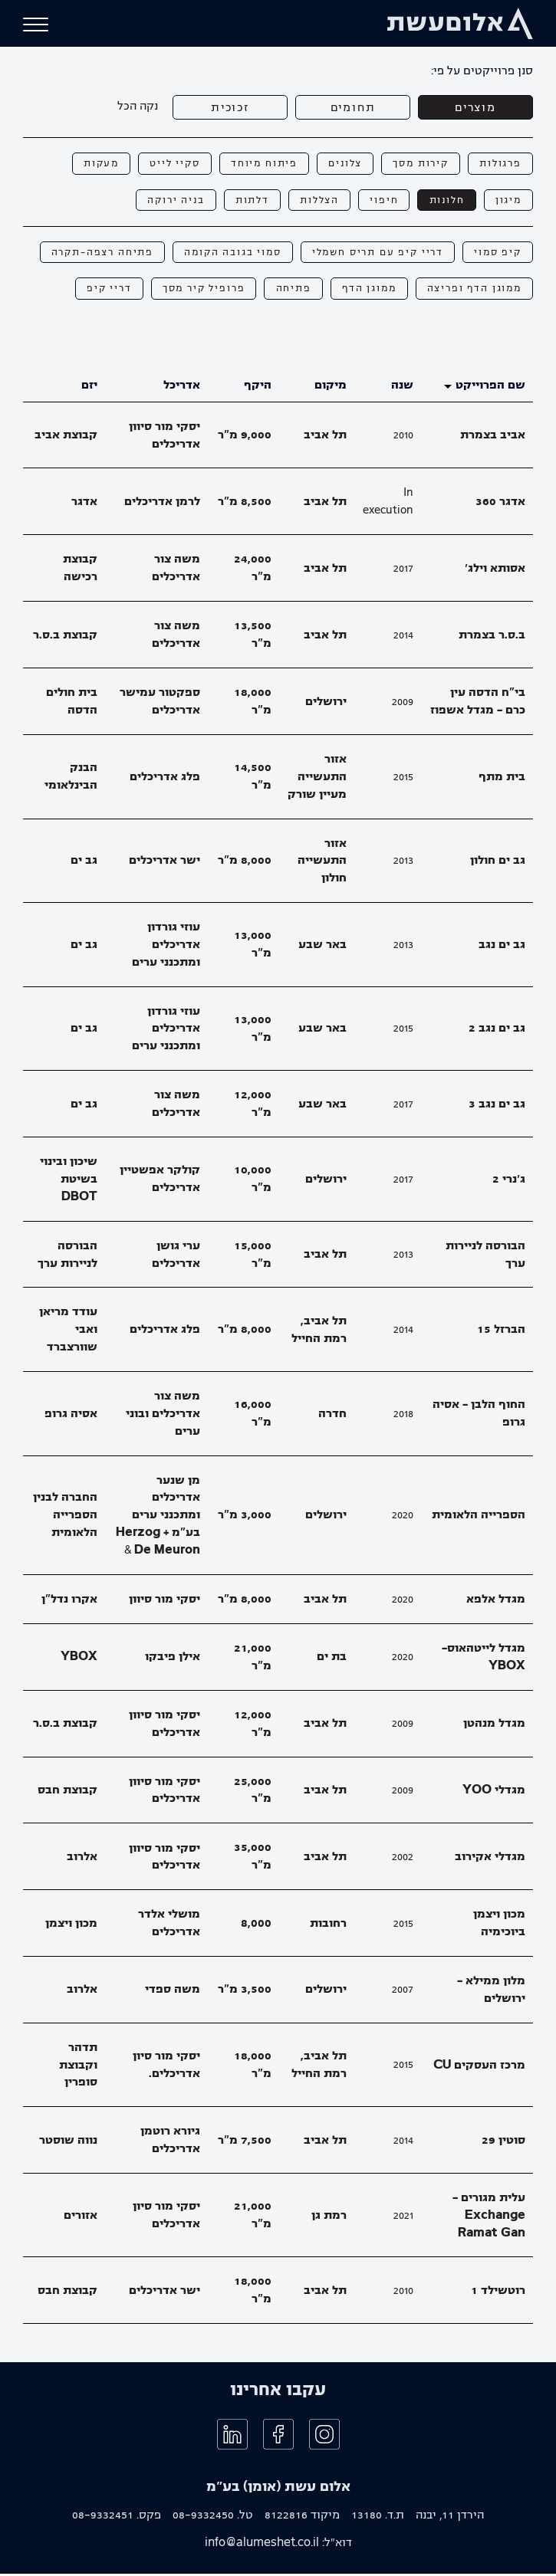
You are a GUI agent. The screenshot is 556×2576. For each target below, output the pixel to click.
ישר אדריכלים (164, 863)
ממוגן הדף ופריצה (472, 291)
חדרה (332, 1415)
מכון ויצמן (71, 1925)
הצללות (312, 200)
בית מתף (502, 779)
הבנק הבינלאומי (70, 779)
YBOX (79, 1659)
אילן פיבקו (172, 1659)
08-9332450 (203, 2518)
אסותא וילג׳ (495, 570)
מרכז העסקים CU (479, 2067)
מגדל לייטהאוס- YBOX (483, 1659)
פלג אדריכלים (165, 779)
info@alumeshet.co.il (262, 2545)
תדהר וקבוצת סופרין (78, 2067)
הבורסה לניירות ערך (485, 1257)
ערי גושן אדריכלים (176, 1257)
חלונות (444, 200)
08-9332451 (102, 2518)
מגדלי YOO (493, 1793)
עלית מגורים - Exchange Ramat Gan (488, 2218)
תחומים (353, 107)
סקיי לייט (163, 164)
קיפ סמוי (496, 254)
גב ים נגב (502, 947)
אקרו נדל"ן (69, 1601)
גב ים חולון (497, 863)
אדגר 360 (500, 504)
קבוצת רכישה (80, 571)
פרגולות (499, 164)
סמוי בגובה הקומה (224, 254)
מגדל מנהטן (494, 1726)
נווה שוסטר (68, 2142)
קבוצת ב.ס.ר (65, 637)
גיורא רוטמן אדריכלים (170, 2143)
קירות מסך (417, 164)
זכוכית (230, 107)
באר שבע (322, 947)
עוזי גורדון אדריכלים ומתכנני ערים (166, 947)
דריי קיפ (97, 291)
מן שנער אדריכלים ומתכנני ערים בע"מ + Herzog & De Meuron (158, 1517)
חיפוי (378, 200)
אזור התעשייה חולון (322, 863)
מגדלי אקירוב (490, 1859)
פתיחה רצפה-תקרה (90, 254)
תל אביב (325, 438)
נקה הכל (137, 106)
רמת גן (329, 2217)
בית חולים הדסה (71, 704)
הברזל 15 (501, 1332)
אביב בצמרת (492, 438)
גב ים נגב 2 (497, 1031)
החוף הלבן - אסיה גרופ (479, 1416)
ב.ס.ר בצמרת (492, 637)
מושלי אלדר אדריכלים (169, 1926)
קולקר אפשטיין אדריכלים (160, 1181)
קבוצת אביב (66, 438)
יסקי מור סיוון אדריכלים (164, 437)
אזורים (80, 2217)
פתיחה (286, 291)
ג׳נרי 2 (508, 1182)
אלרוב (82, 1859)
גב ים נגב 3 (497, 1106)
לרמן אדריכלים (162, 504)
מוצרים (475, 107)
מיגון (507, 200)
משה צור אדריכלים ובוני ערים (163, 1416)
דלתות (242, 200)
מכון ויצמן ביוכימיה (499, 1926)
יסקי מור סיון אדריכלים (166, 2218)
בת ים (332, 1659)
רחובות (328, 1925)
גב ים (84, 863)
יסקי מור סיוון (164, 1601)
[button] (35, 24)
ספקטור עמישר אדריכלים (160, 704)
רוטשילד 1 (498, 2293)
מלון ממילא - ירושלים (491, 1992)
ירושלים (326, 703)
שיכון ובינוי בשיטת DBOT (68, 1182)
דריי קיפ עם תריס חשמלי (373, 254)
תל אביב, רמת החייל (319, 1332)
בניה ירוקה (164, 200)
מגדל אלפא (495, 1601)
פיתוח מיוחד (256, 164)
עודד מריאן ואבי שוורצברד (68, 1332)
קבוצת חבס (67, 1793)
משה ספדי (172, 1992)
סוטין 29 (503, 2142)
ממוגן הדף (364, 291)
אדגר (84, 504)
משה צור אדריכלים (176, 571)
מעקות (88, 164)
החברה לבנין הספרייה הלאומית (65, 1517)
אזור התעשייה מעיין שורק (317, 779)
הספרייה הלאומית (478, 1517)
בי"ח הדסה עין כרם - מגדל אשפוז (477, 704)
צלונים (339, 164)
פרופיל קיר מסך (194, 291)
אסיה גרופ (70, 1415)
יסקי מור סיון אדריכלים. (166, 2067)
